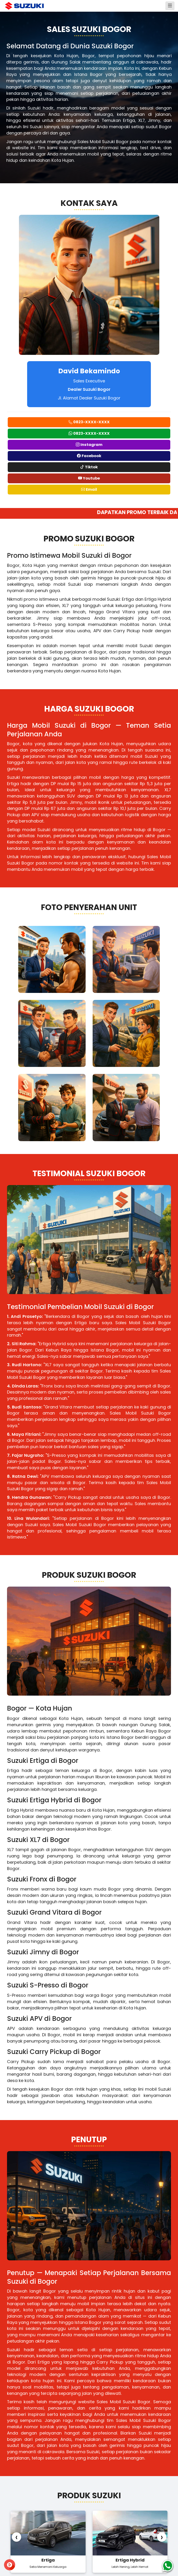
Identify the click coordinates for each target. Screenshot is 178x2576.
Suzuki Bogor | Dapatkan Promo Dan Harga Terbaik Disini (105, 2562)
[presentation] (16, 2434)
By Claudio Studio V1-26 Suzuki (89, 2568)
